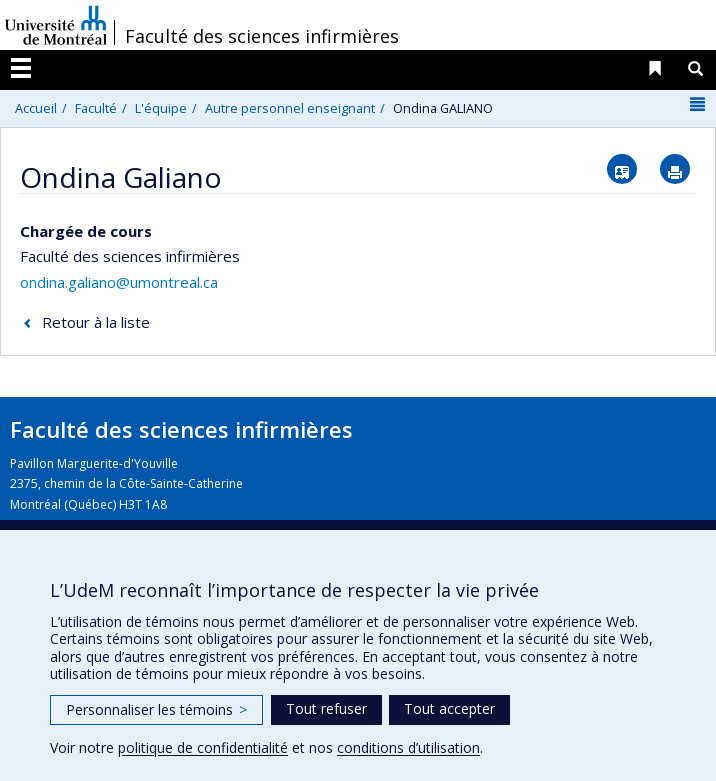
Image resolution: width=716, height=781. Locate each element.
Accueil (36, 108)
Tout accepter (449, 708)
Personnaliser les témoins (156, 709)
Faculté (96, 108)
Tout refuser (326, 708)
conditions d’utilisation (408, 747)
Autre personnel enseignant (290, 108)
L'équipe (161, 108)
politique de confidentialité (203, 747)
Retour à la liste (96, 322)
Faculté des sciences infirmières (262, 36)
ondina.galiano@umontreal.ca (119, 282)
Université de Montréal (56, 25)
